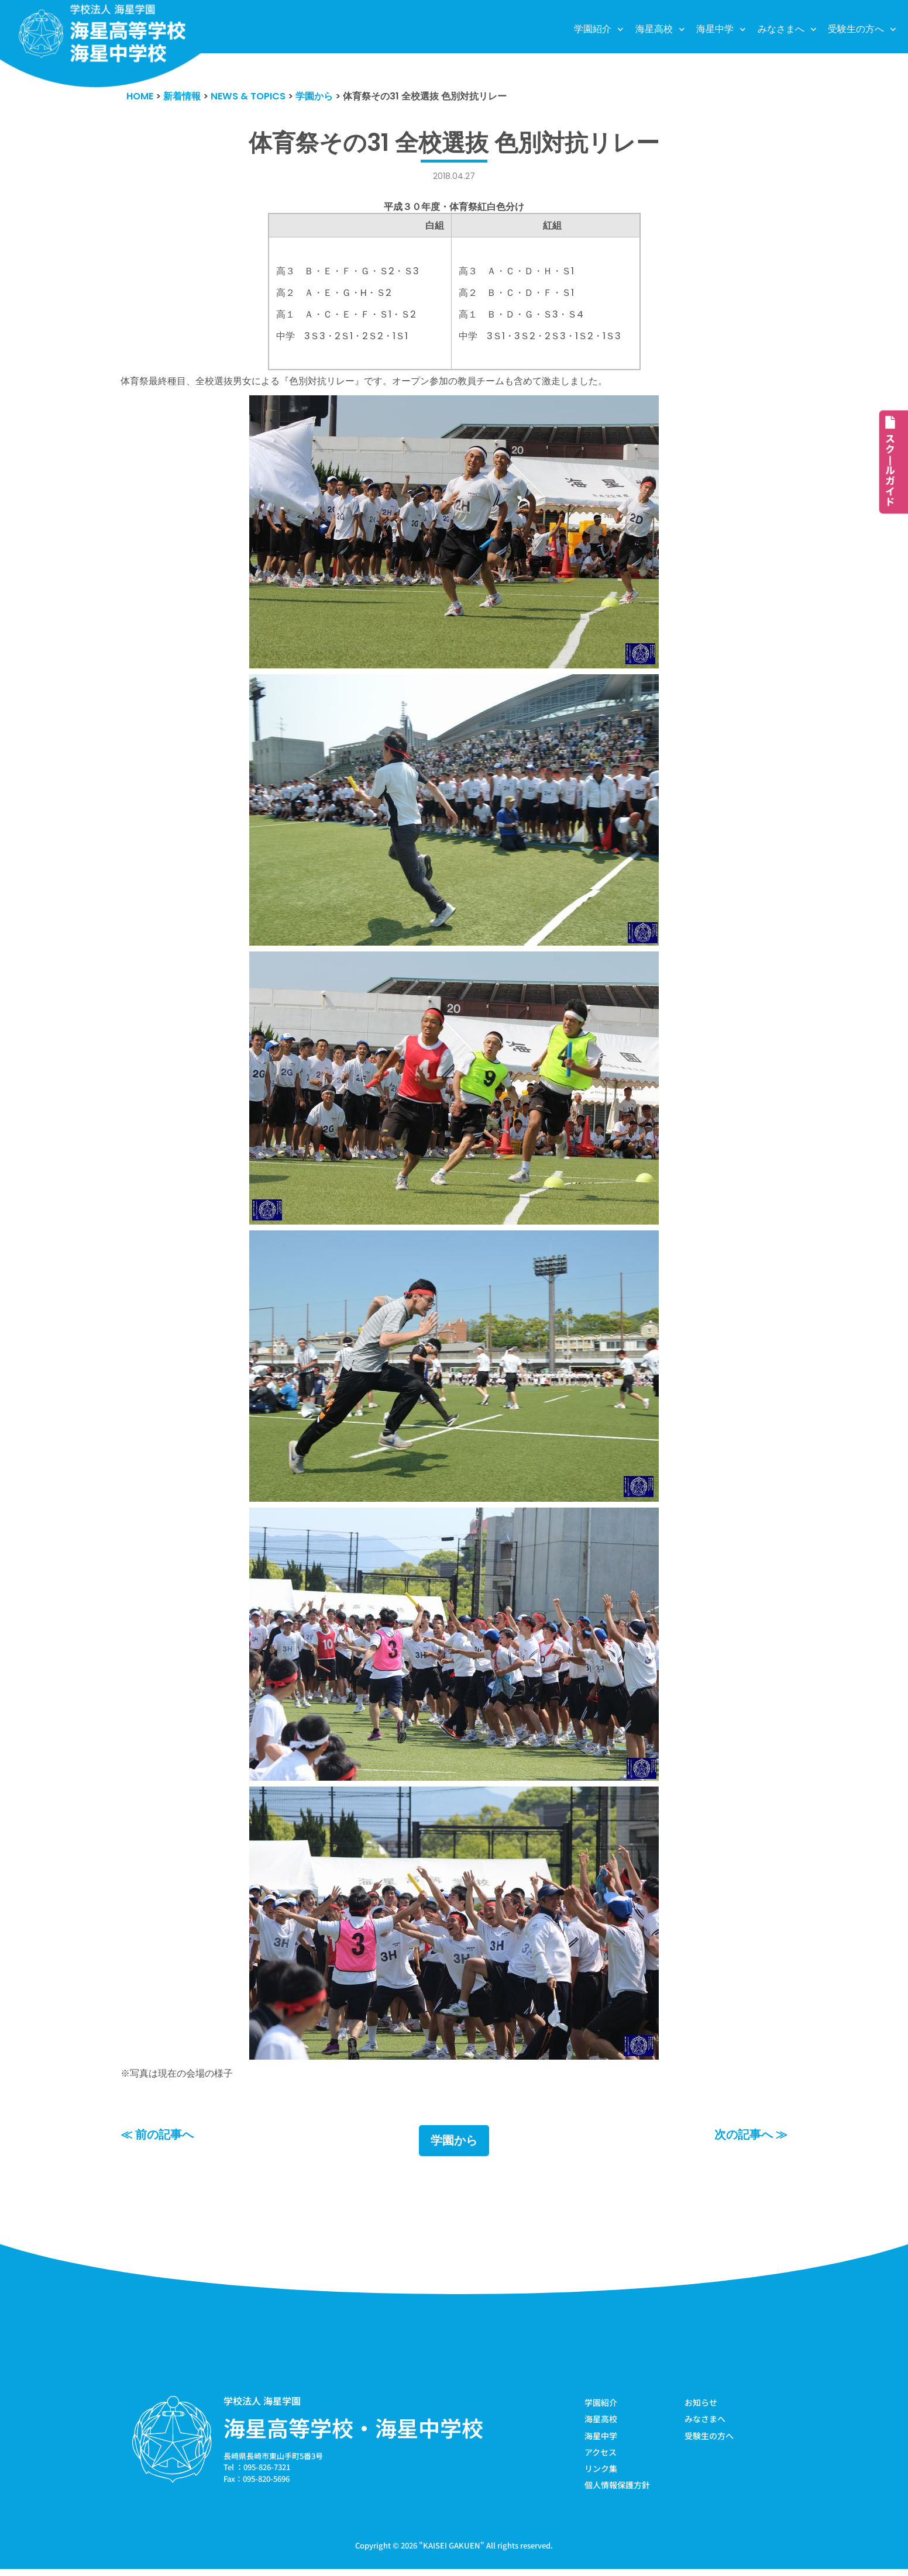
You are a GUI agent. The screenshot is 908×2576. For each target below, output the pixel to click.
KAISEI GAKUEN (451, 2551)
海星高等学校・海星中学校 (353, 2432)
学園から (454, 2145)
